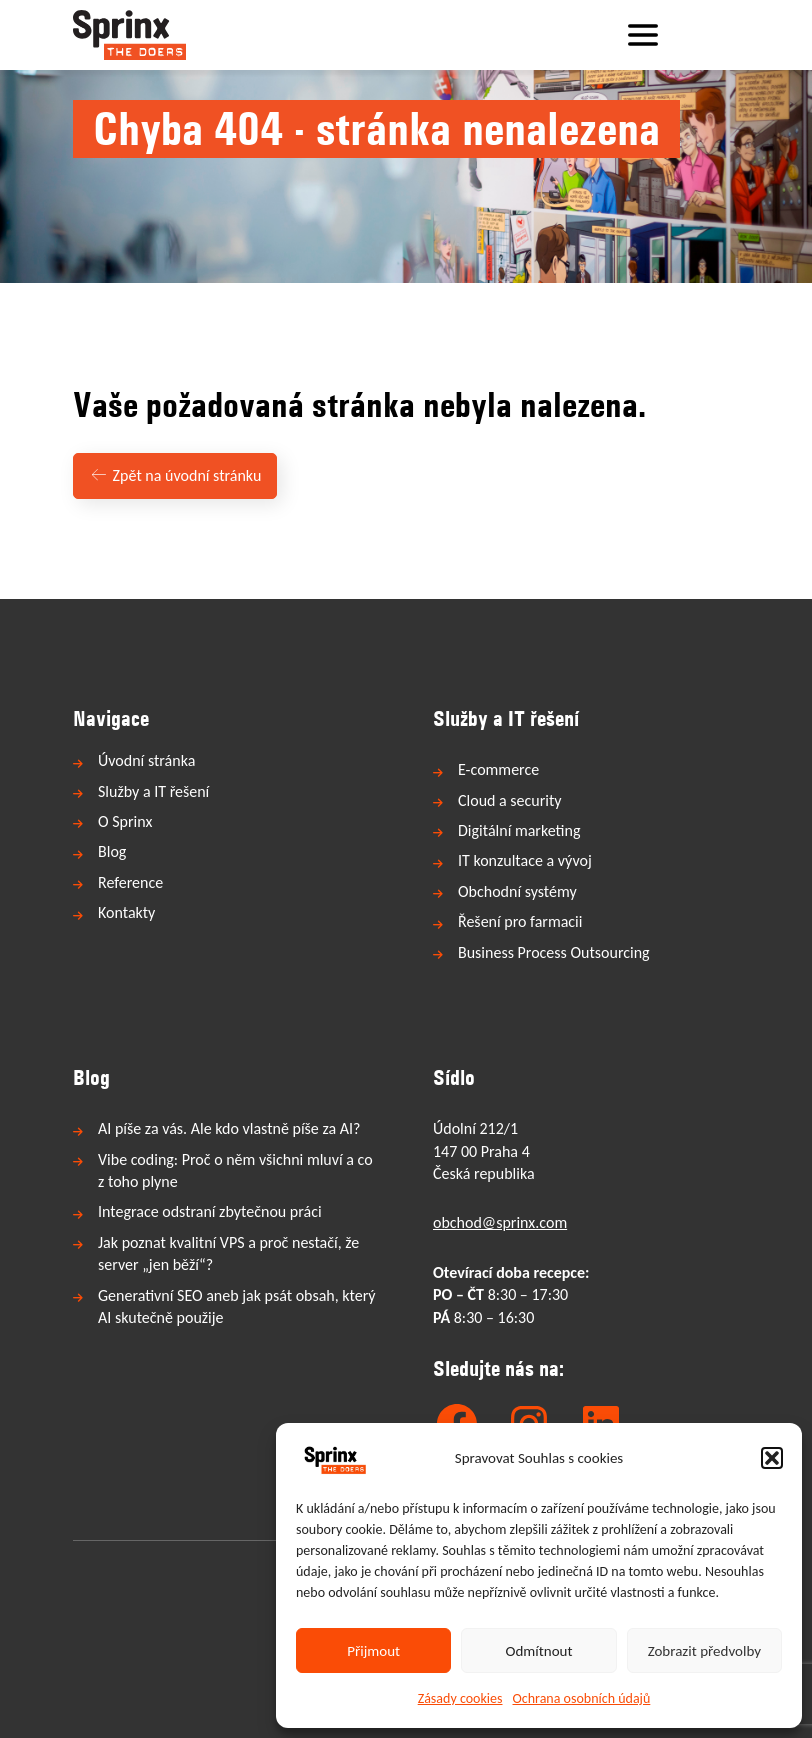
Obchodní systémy (517, 891)
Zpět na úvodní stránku (175, 475)
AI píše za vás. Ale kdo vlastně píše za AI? (229, 1128)
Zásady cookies (460, 1698)
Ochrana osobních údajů (582, 1698)
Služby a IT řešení (153, 791)
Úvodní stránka (146, 760)
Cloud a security (510, 800)
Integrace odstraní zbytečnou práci (210, 1211)
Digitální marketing (519, 830)
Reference (130, 882)
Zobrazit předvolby (704, 1651)
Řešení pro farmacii (520, 921)
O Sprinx (125, 821)
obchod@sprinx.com (500, 1222)
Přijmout (373, 1651)
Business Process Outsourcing (554, 952)
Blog (112, 851)
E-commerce (498, 769)
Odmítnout (539, 1651)
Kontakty (126, 912)
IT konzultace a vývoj (525, 860)
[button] (772, 1458)
